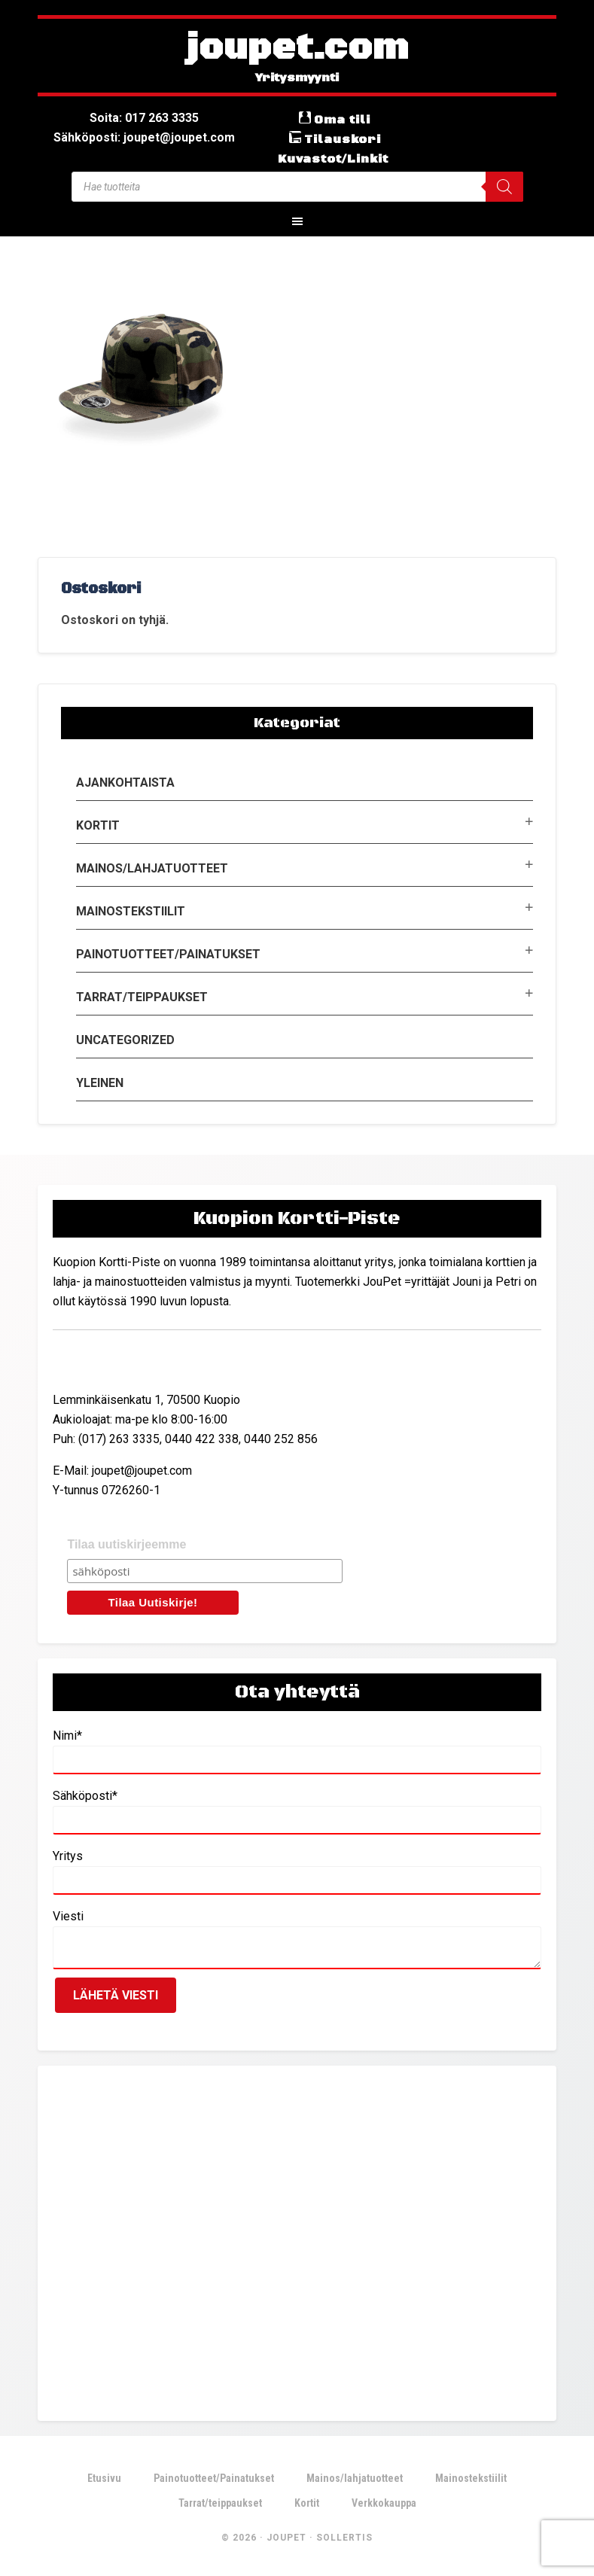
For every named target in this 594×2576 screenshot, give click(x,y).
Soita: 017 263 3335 (144, 118)
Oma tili (342, 119)
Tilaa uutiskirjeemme (126, 1544)
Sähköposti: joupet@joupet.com (144, 137)
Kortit (98, 825)
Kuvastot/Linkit (333, 158)
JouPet (286, 2537)
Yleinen (99, 1083)
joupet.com (297, 49)
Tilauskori (342, 139)
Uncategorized (125, 1040)
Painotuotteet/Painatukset (168, 954)
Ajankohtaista (125, 782)
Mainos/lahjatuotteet (152, 868)
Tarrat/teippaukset (142, 997)
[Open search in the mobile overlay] (297, 187)
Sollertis (344, 2537)
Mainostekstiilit (130, 911)
